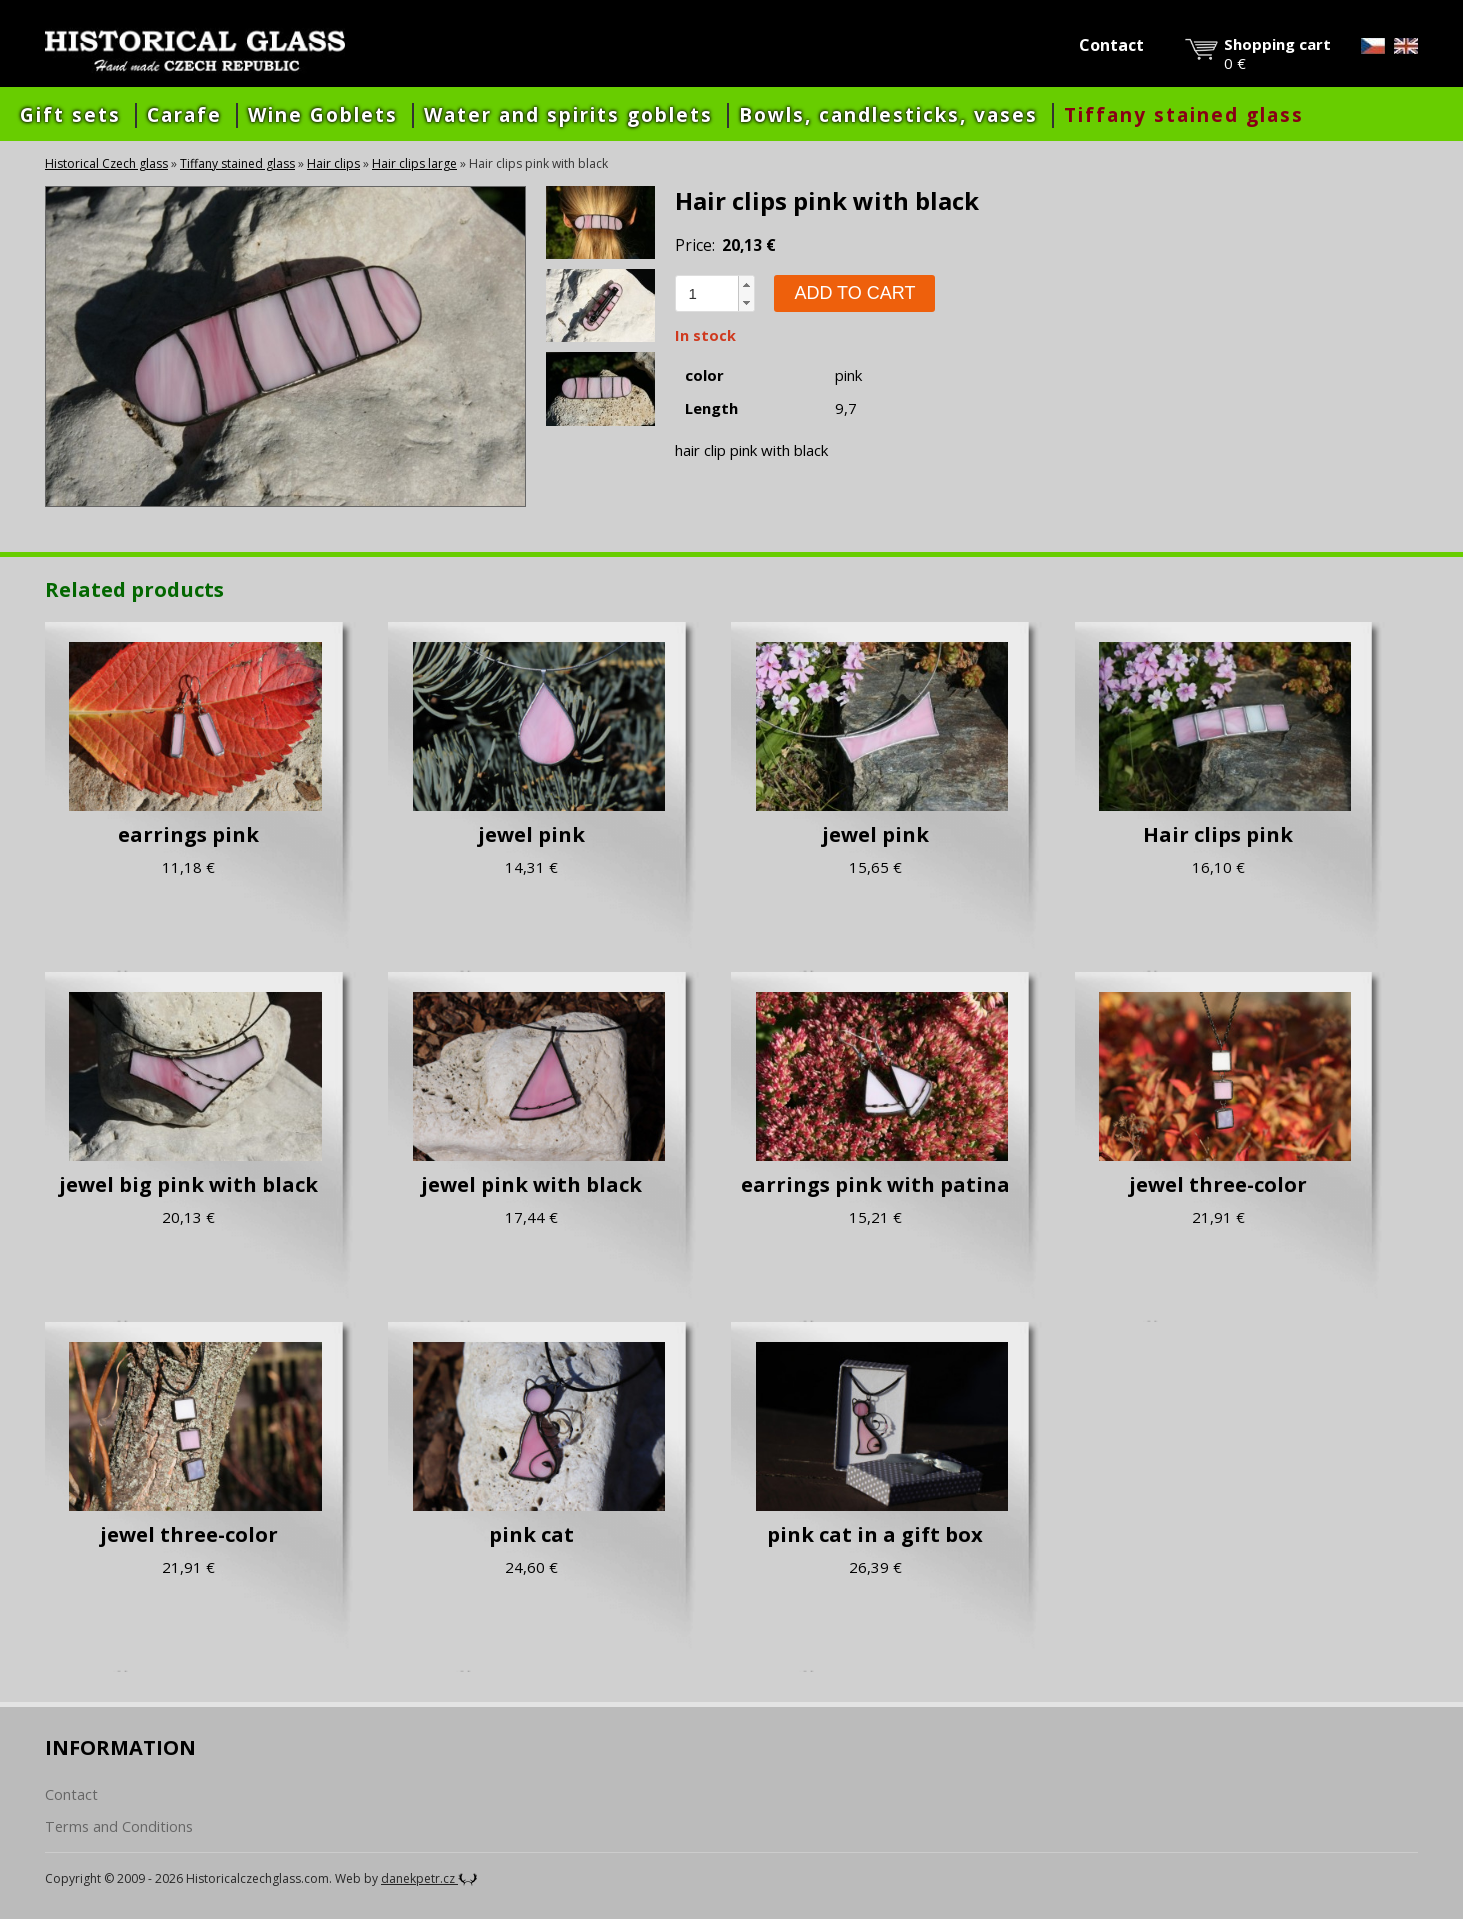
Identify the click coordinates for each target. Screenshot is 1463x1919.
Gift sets (70, 115)
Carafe (184, 115)
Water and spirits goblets (568, 115)
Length (711, 408)
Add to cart (854, 293)
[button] (746, 285)
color (704, 375)
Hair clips (333, 163)
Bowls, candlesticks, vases (888, 115)
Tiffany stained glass (1184, 115)
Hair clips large (414, 163)
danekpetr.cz (429, 1878)
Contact (1111, 45)
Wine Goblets (323, 115)
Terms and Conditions (119, 1826)
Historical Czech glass (106, 163)
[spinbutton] (707, 293)
